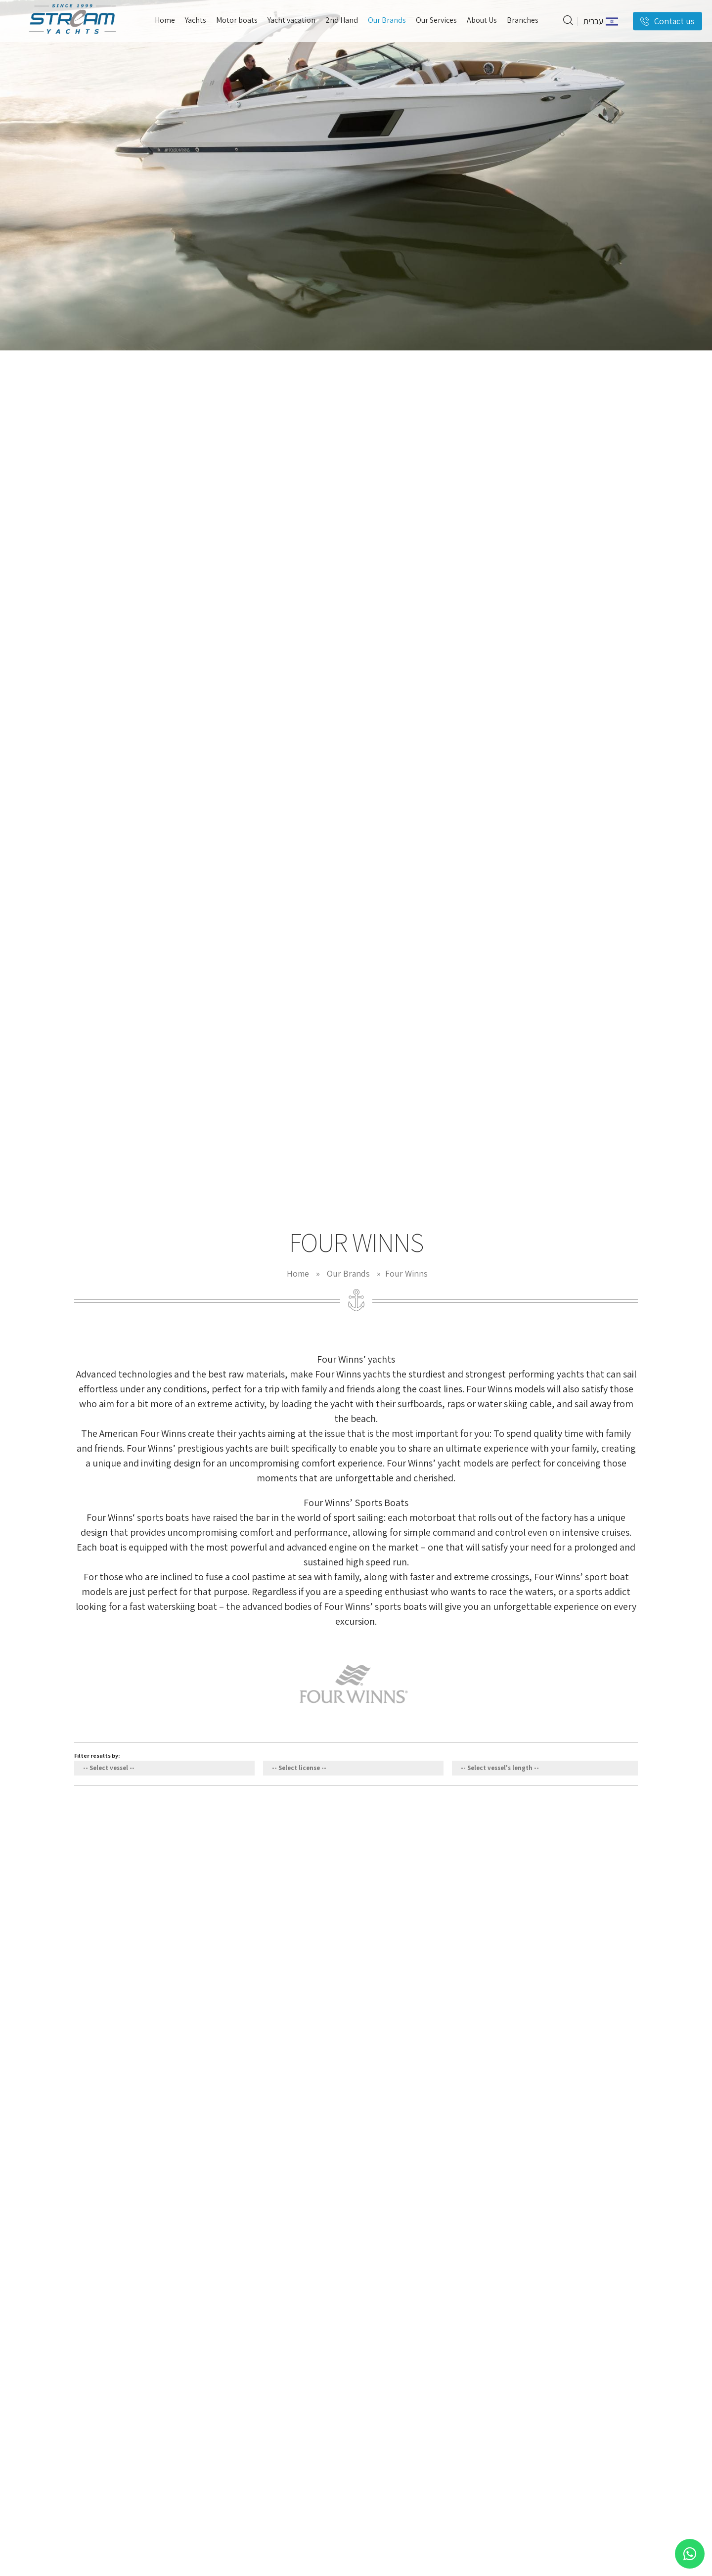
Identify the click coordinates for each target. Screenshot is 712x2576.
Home (298, 1273)
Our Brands (348, 1273)
